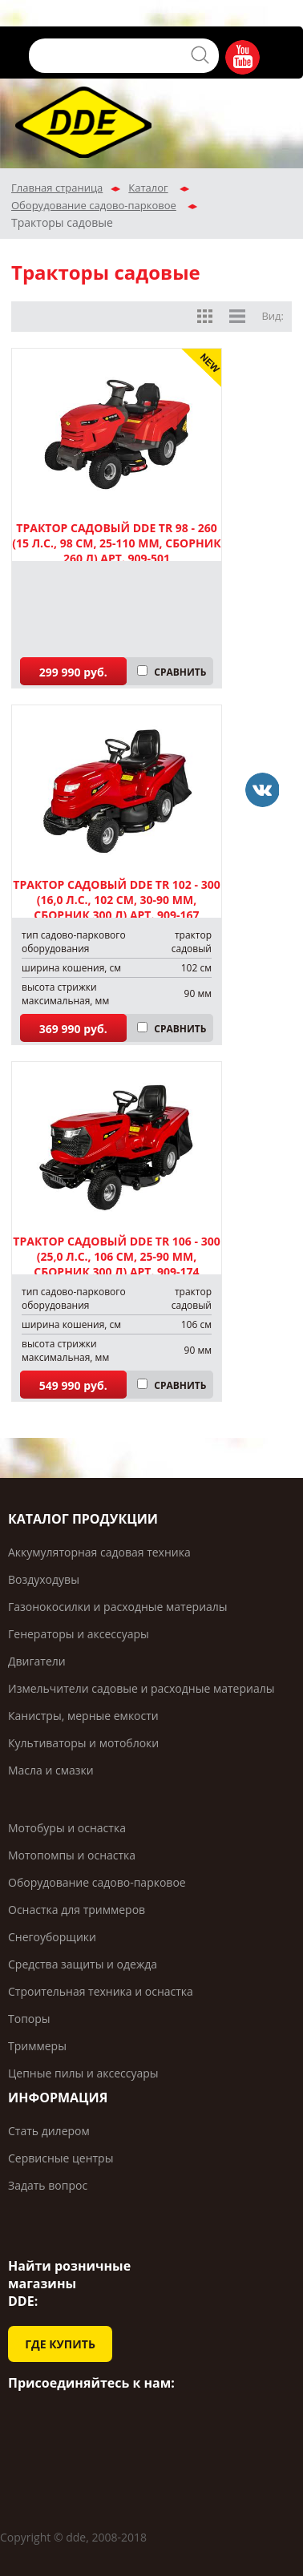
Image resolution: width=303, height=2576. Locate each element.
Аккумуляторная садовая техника (99, 1552)
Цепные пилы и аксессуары (83, 2073)
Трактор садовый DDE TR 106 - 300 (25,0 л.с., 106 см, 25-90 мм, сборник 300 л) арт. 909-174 (116, 1256)
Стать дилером (49, 2130)
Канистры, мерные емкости (83, 1715)
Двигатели (37, 1661)
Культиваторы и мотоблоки (83, 1742)
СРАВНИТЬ (180, 672)
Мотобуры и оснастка (67, 1827)
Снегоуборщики (52, 1936)
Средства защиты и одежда (82, 1964)
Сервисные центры (60, 2158)
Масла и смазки (51, 1770)
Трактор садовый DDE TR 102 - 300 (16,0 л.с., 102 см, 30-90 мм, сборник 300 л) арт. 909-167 (116, 900)
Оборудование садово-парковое (93, 205)
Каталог (148, 187)
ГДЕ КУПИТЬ (60, 2344)
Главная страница (57, 187)
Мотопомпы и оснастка (71, 1855)
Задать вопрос (47, 2185)
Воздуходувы (43, 1579)
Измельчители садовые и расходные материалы (141, 1688)
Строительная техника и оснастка (100, 1991)
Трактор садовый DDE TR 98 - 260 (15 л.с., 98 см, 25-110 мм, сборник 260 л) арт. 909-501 (116, 543)
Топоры (29, 2018)
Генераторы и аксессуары (78, 1633)
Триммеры (37, 2045)
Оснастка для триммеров (76, 1909)
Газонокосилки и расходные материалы (118, 1606)
